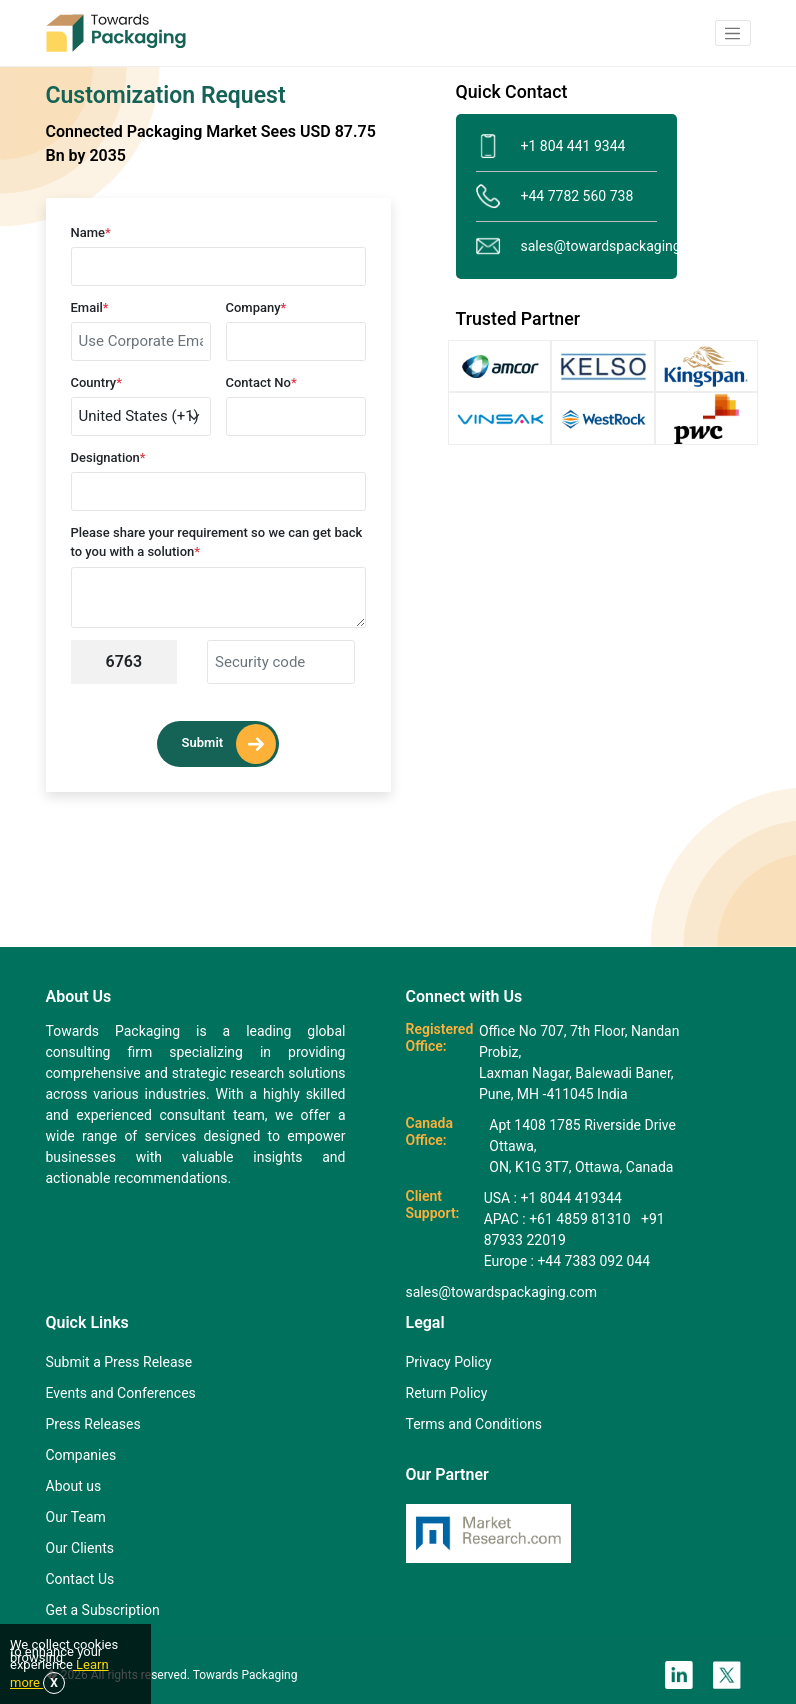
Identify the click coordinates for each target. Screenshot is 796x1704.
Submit (229, 744)
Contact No (261, 382)
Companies (81, 1455)
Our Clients (80, 1548)
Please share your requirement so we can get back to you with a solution (217, 542)
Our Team (76, 1517)
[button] (733, 33)
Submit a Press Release (119, 1362)
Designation (108, 457)
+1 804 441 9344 (551, 146)
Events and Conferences (121, 1393)
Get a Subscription (103, 1610)
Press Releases (93, 1424)
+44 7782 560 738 (555, 196)
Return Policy (447, 1393)
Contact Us (80, 1579)
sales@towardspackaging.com (566, 246)
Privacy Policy (449, 1362)
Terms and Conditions (474, 1424)
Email (90, 307)
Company (256, 307)
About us (74, 1486)
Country (97, 382)
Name (91, 232)
